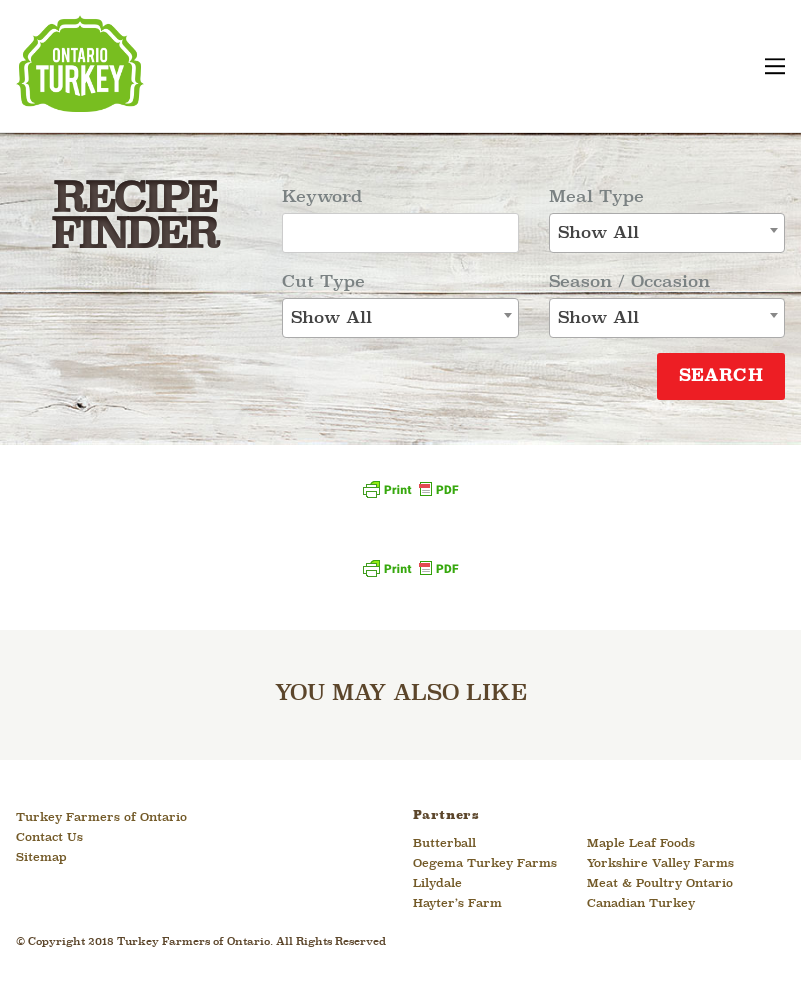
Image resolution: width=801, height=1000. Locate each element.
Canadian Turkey (641, 904)
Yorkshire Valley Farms (660, 864)
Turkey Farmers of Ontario (101, 818)
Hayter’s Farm (457, 904)
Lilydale (437, 884)
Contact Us (49, 838)
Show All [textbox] (331, 318)
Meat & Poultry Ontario (660, 884)
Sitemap (41, 858)
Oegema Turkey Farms (485, 864)
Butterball (444, 844)
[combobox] (400, 318)
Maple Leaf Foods (641, 844)
